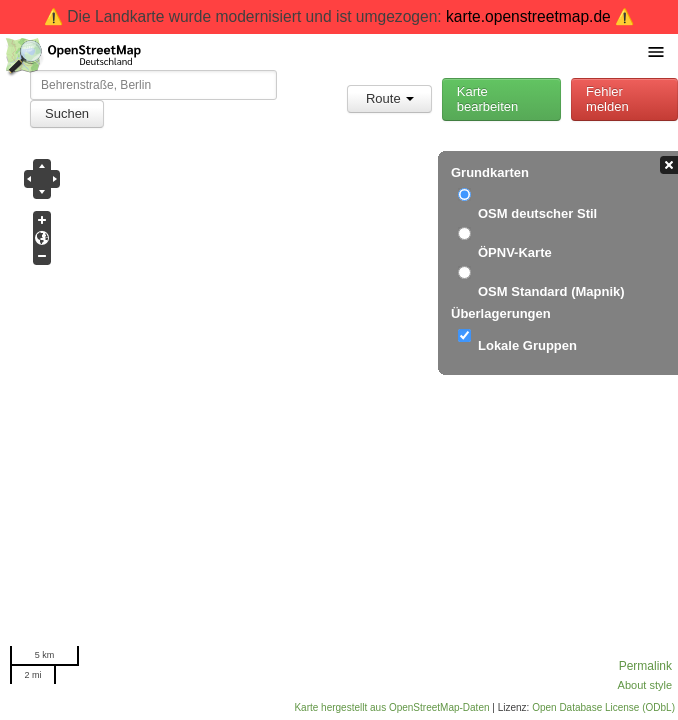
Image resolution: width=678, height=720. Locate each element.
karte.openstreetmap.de (528, 16)
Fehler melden (607, 99)
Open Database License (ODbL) (603, 707)
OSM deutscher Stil (537, 213)
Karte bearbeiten (487, 99)
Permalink (645, 666)
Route (390, 98)
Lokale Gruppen (527, 345)
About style (645, 685)
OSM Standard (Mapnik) (551, 291)
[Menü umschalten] (656, 51)
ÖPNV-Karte (515, 252)
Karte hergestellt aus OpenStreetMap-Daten (391, 707)
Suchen (67, 113)
